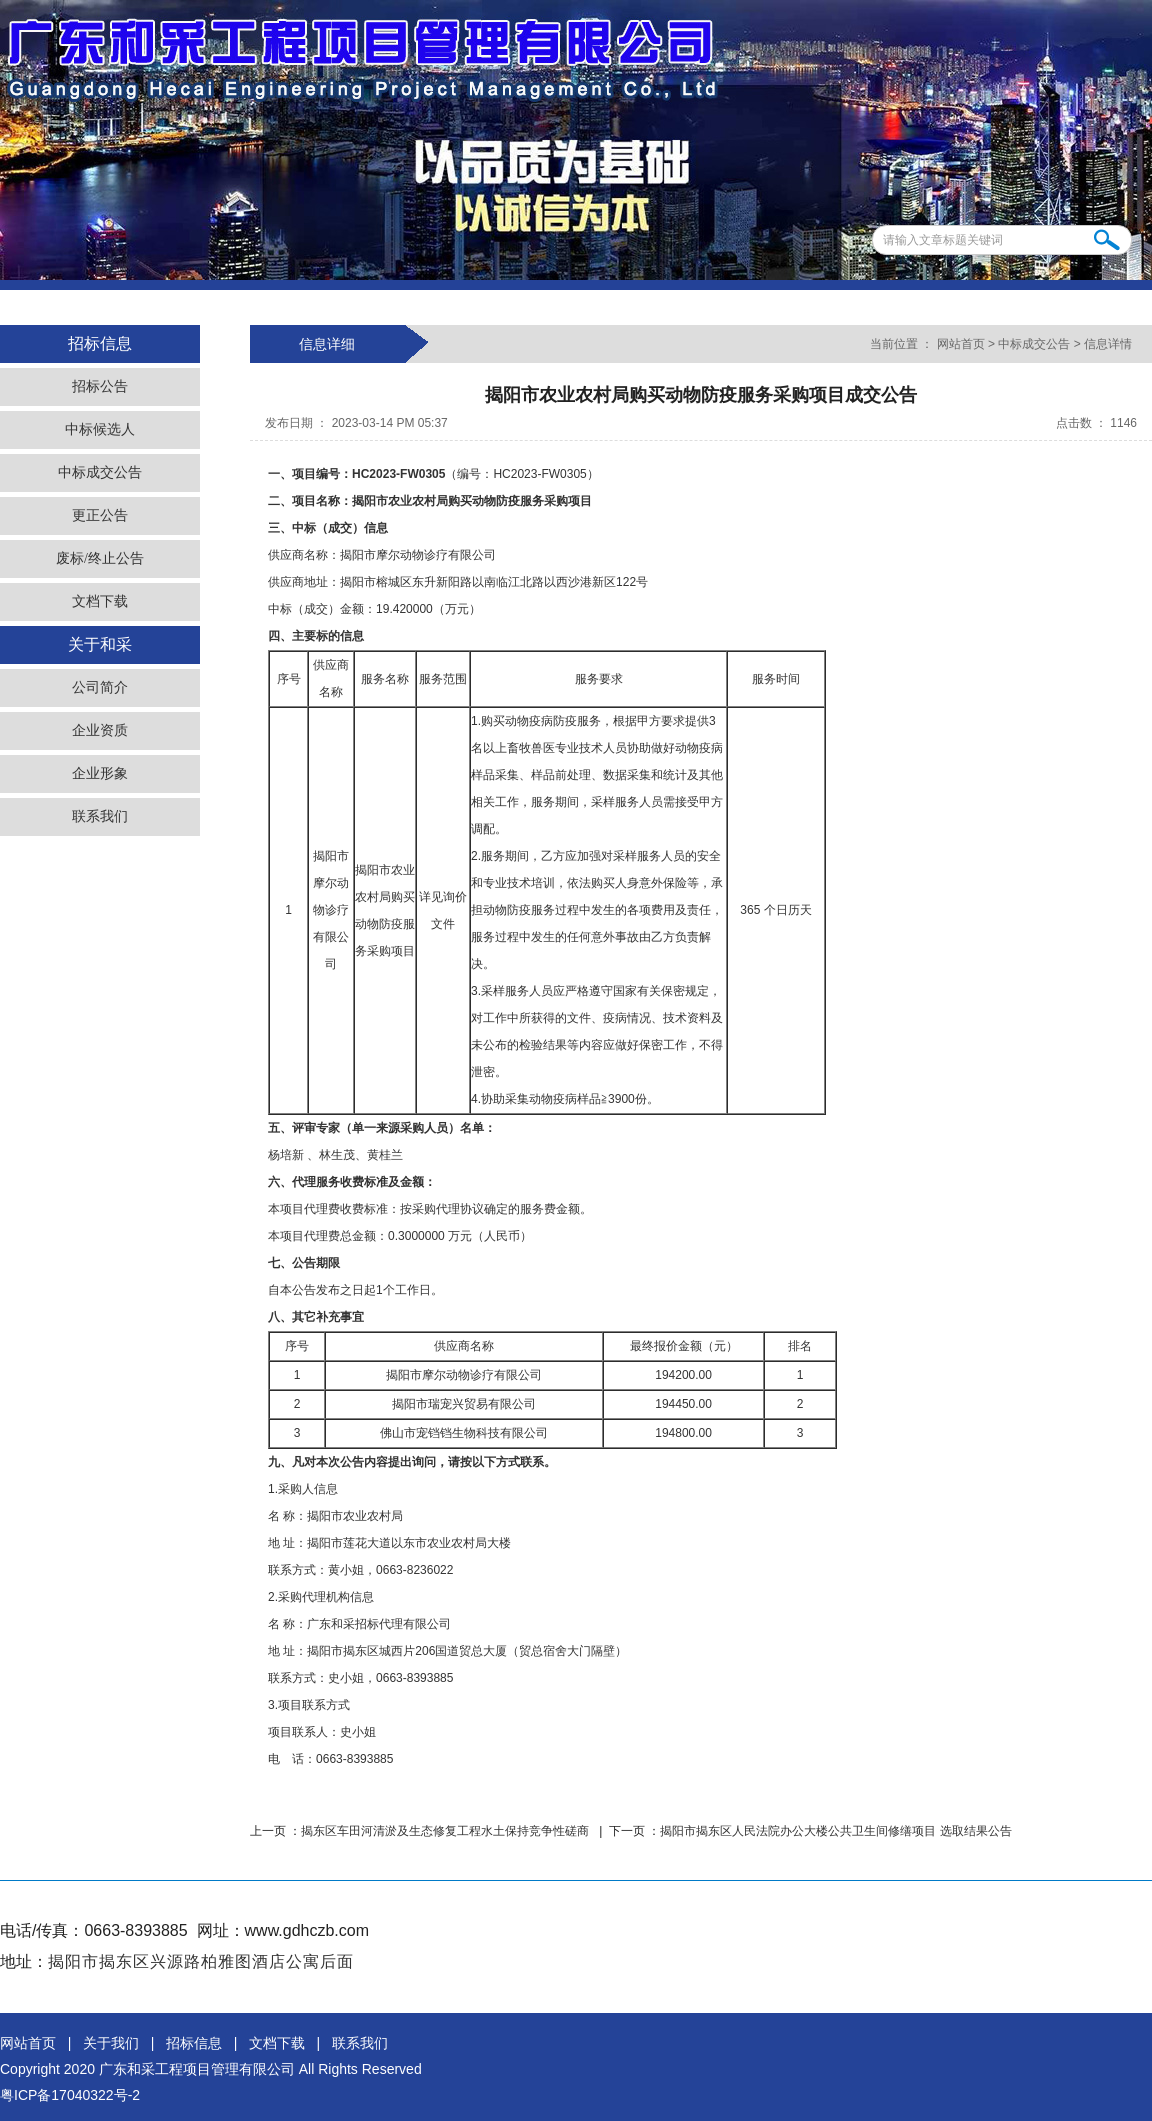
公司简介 (100, 687)
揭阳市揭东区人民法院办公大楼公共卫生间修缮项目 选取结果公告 (835, 1831)
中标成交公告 (100, 472)
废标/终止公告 (100, 558)
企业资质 (100, 730)
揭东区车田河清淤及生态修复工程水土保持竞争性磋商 (446, 1831)
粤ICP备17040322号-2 (70, 2095)
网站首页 (960, 344)
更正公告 (100, 515)
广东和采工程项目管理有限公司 (197, 2069)
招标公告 (100, 386)
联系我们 (100, 816)
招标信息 (194, 2043)
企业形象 (100, 773)
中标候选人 (100, 429)
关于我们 (111, 2043)
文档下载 (100, 601)
